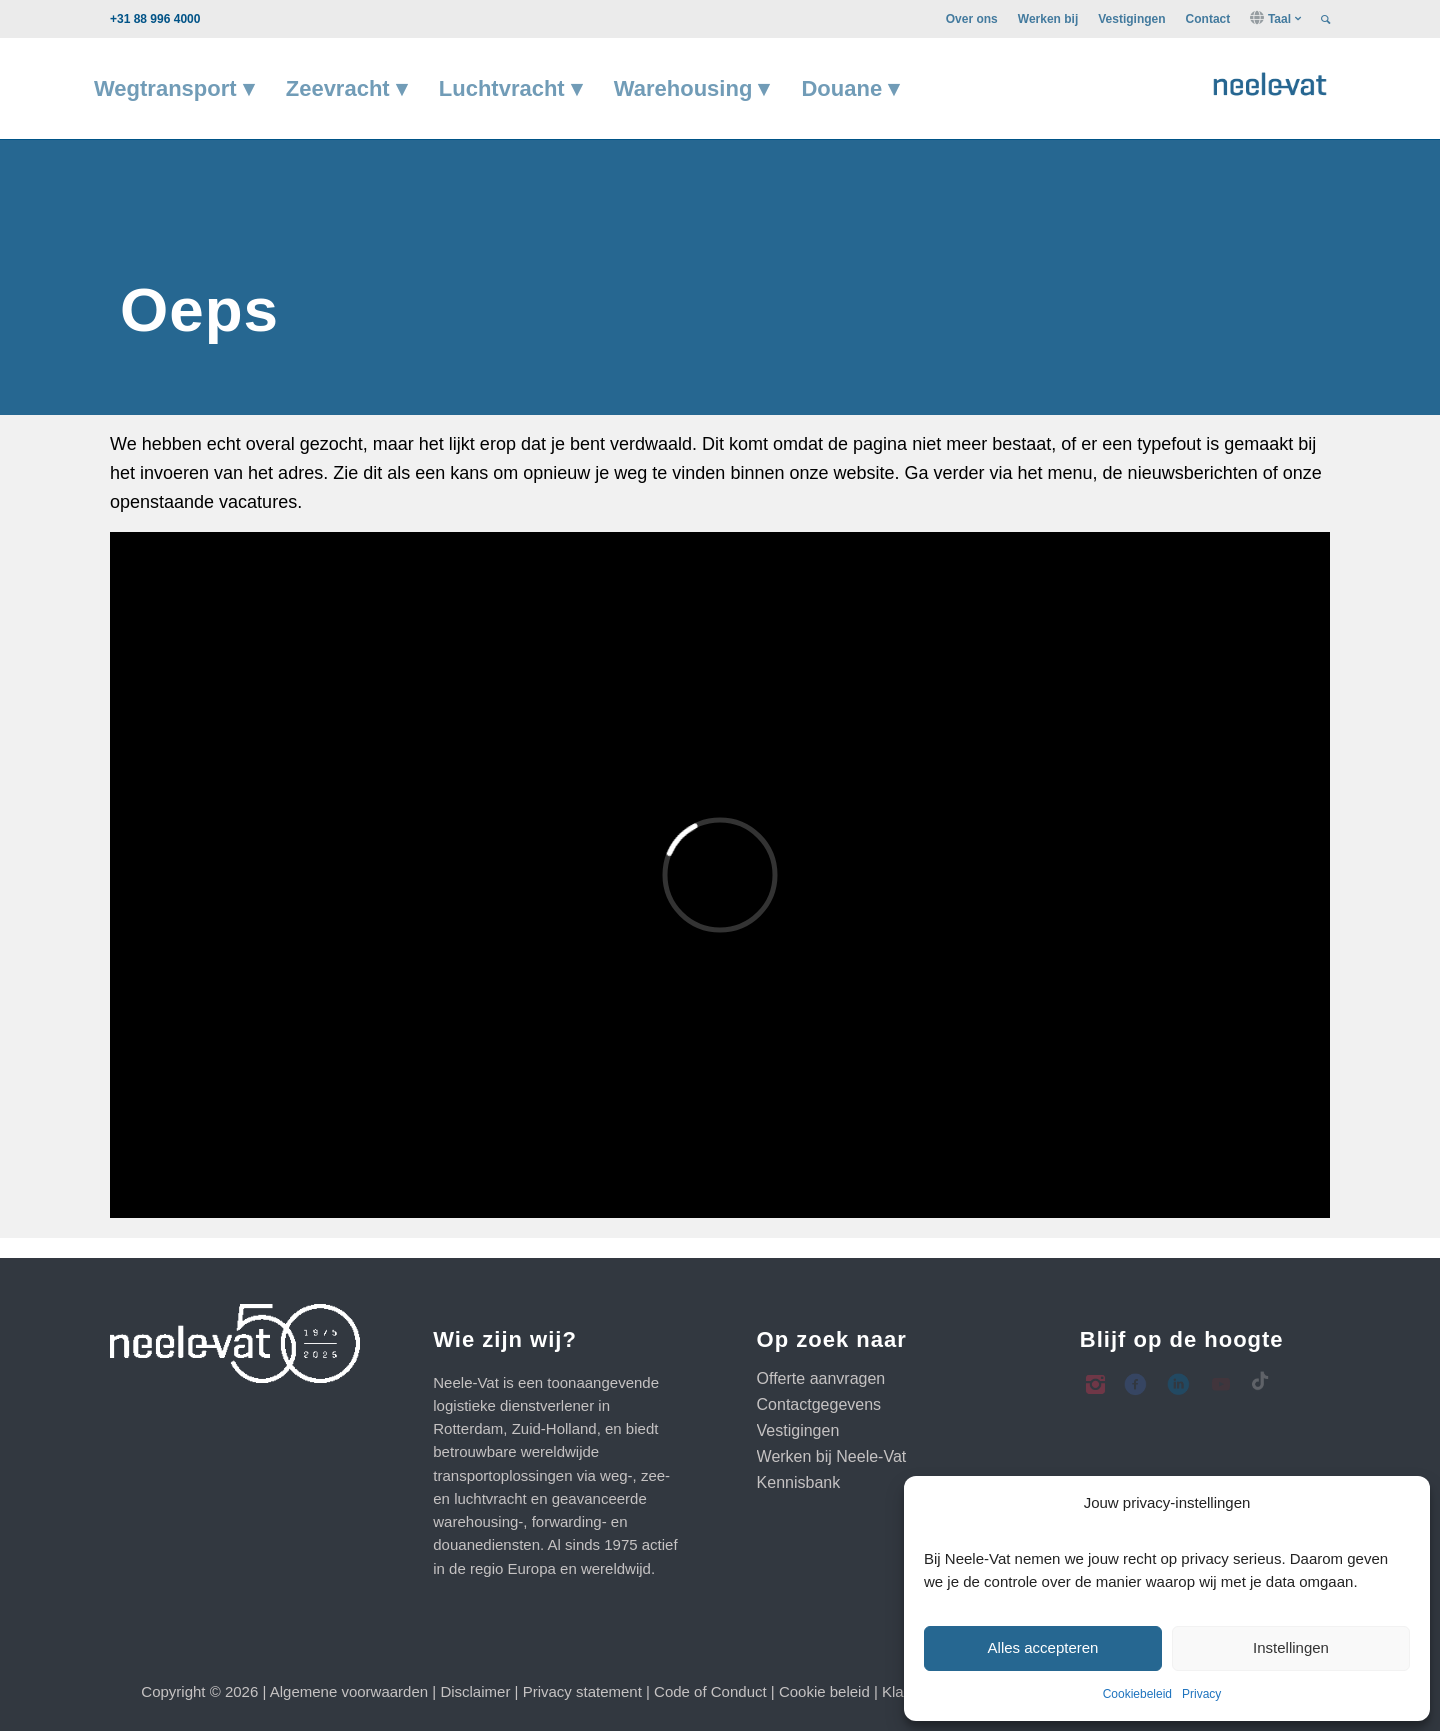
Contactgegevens (819, 1404)
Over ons (972, 19)
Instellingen (1291, 1647)
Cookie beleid (824, 1691)
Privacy (1201, 1694)
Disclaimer (475, 1691)
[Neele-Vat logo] (1270, 81)
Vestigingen (1131, 19)
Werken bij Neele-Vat (832, 1456)
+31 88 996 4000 (155, 19)
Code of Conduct (710, 1691)
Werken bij (1048, 19)
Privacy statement (582, 1691)
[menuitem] (972, 19)
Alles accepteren (1043, 1647)
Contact (1208, 19)
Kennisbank (799, 1482)
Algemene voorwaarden (349, 1691)
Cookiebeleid (1137, 1694)
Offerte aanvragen (821, 1378)
